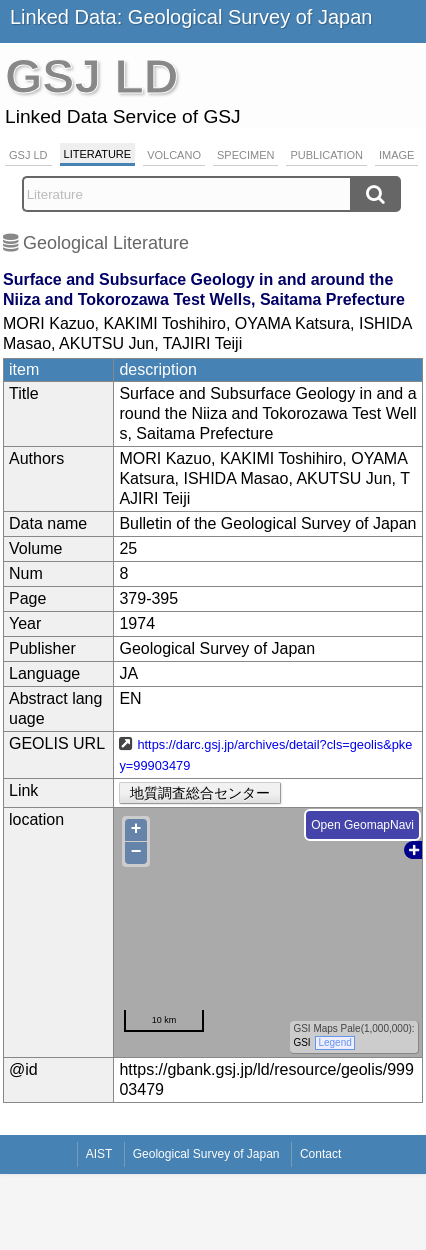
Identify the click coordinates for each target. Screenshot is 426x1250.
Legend (335, 1042)
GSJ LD (28, 155)
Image (396, 155)
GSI (302, 1042)
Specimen (245, 155)
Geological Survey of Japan (206, 1154)
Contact (320, 1154)
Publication (326, 155)
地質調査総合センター (200, 793)
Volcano (174, 155)
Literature (98, 154)
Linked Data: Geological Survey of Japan (191, 17)
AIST (99, 1154)
